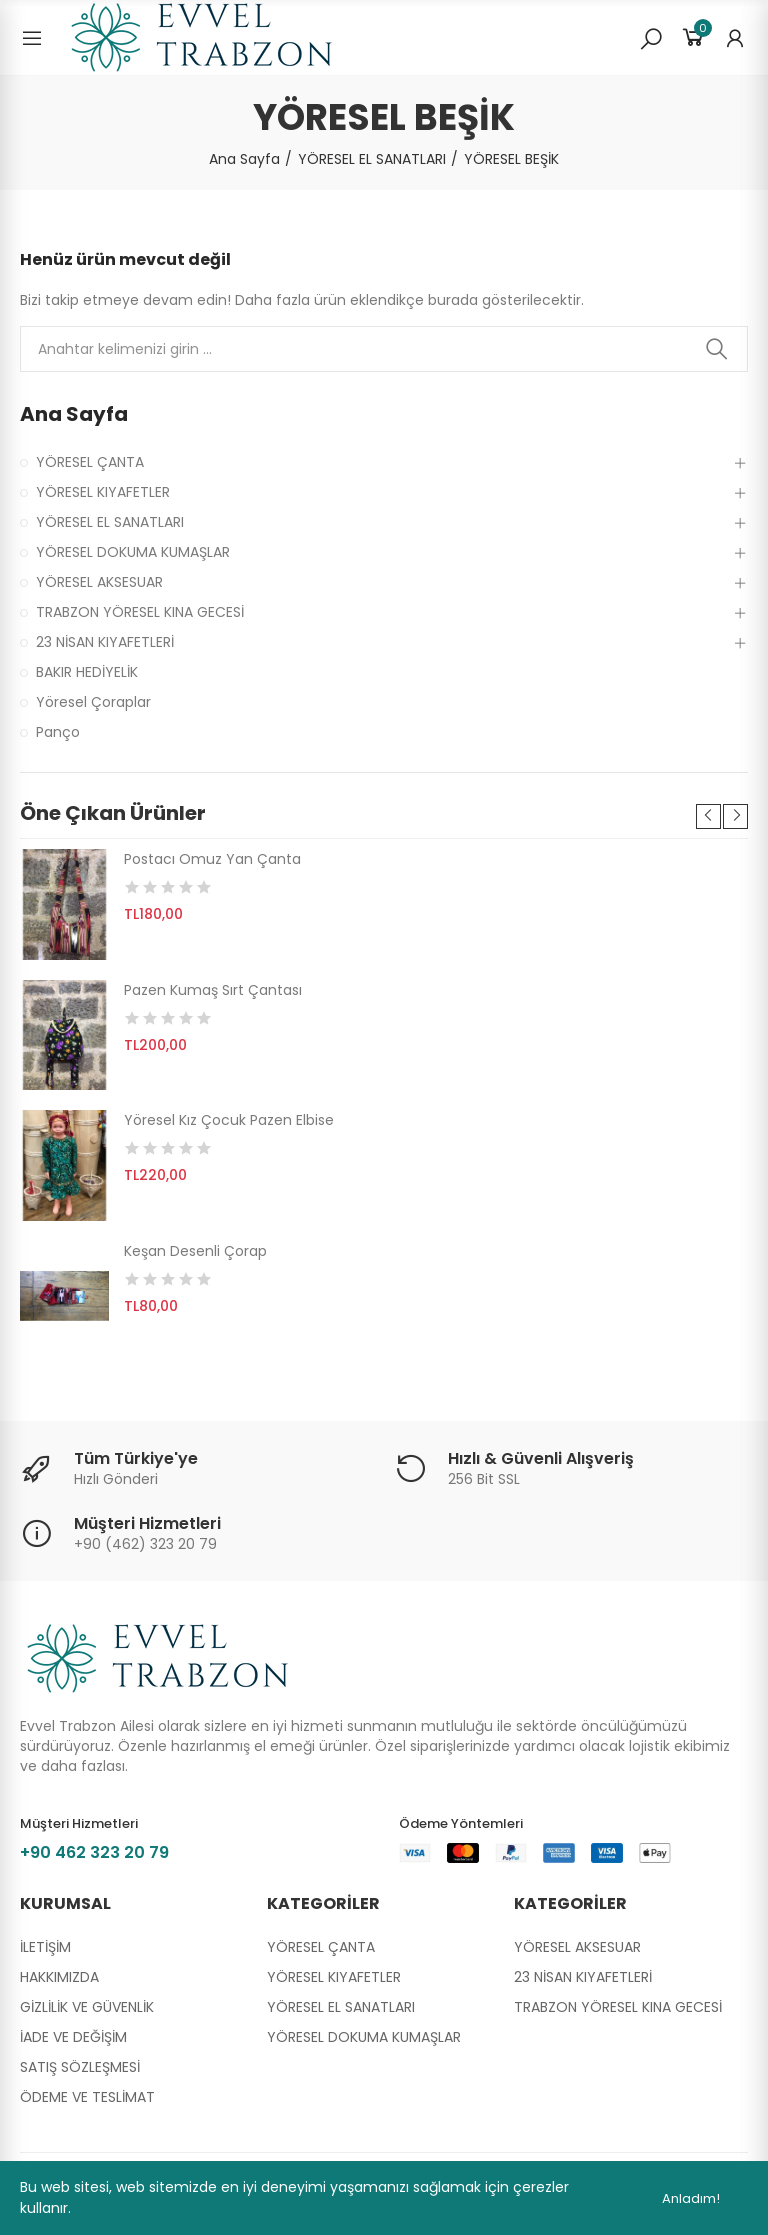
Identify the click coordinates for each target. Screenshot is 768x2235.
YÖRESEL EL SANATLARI (110, 522)
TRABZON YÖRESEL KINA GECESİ (140, 612)
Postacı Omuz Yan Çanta (212, 859)
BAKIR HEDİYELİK (87, 672)
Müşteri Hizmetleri (147, 1523)
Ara (716, 349)
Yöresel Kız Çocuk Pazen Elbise (229, 1120)
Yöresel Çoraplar (93, 702)
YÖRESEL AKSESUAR (99, 582)
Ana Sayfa (74, 414)
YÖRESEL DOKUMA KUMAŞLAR (133, 552)
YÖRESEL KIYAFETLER (103, 492)
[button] (708, 816)
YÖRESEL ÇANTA (90, 462)
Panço (58, 732)
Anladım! (691, 2198)
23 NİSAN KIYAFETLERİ (105, 642)
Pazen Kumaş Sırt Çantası (213, 990)
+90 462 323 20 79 (94, 1852)
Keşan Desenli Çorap (195, 1251)
